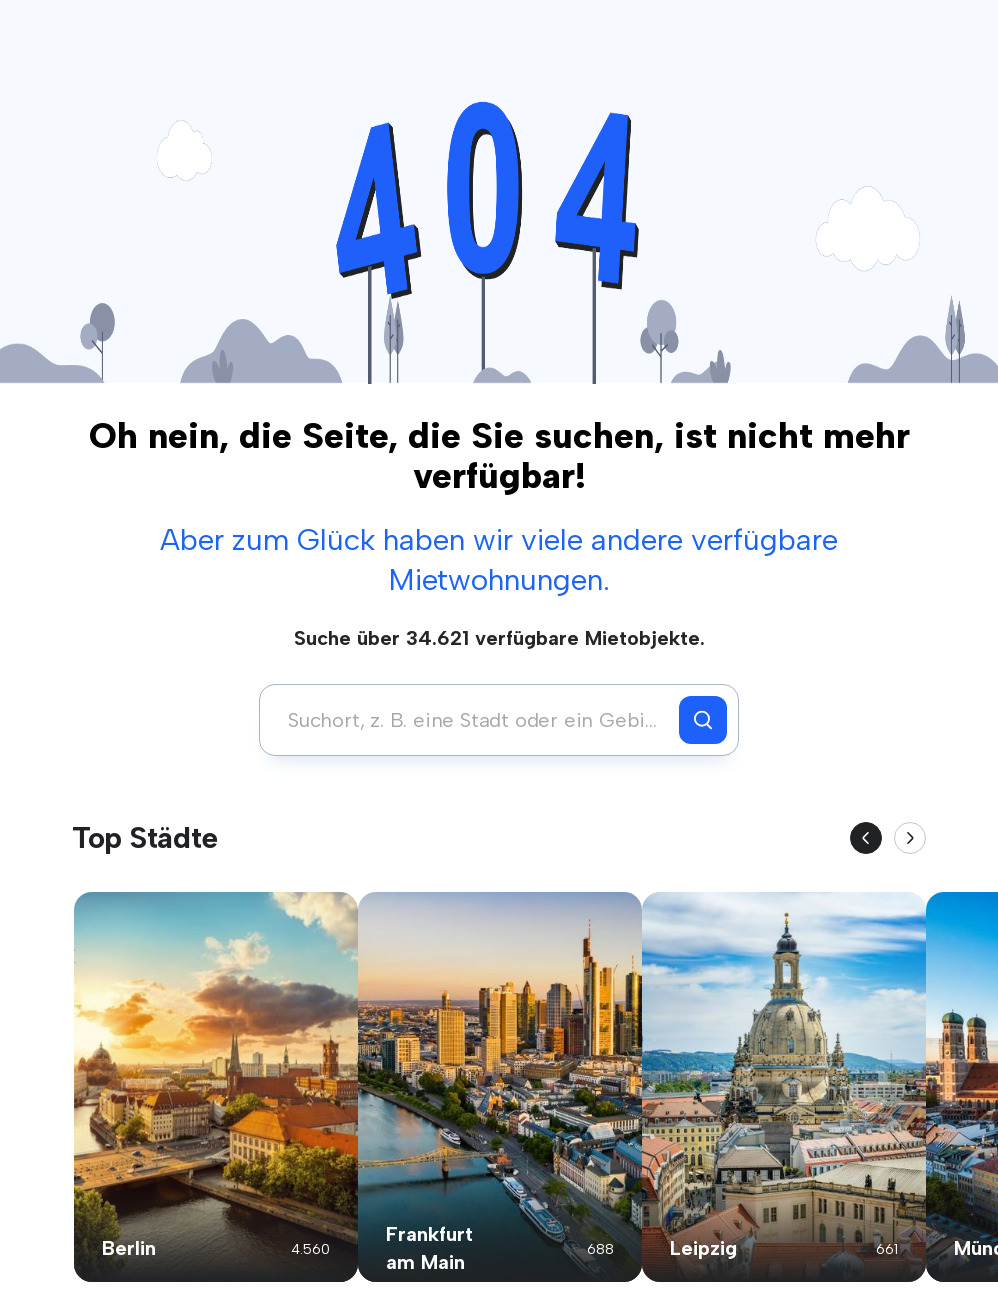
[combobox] (474, 720)
